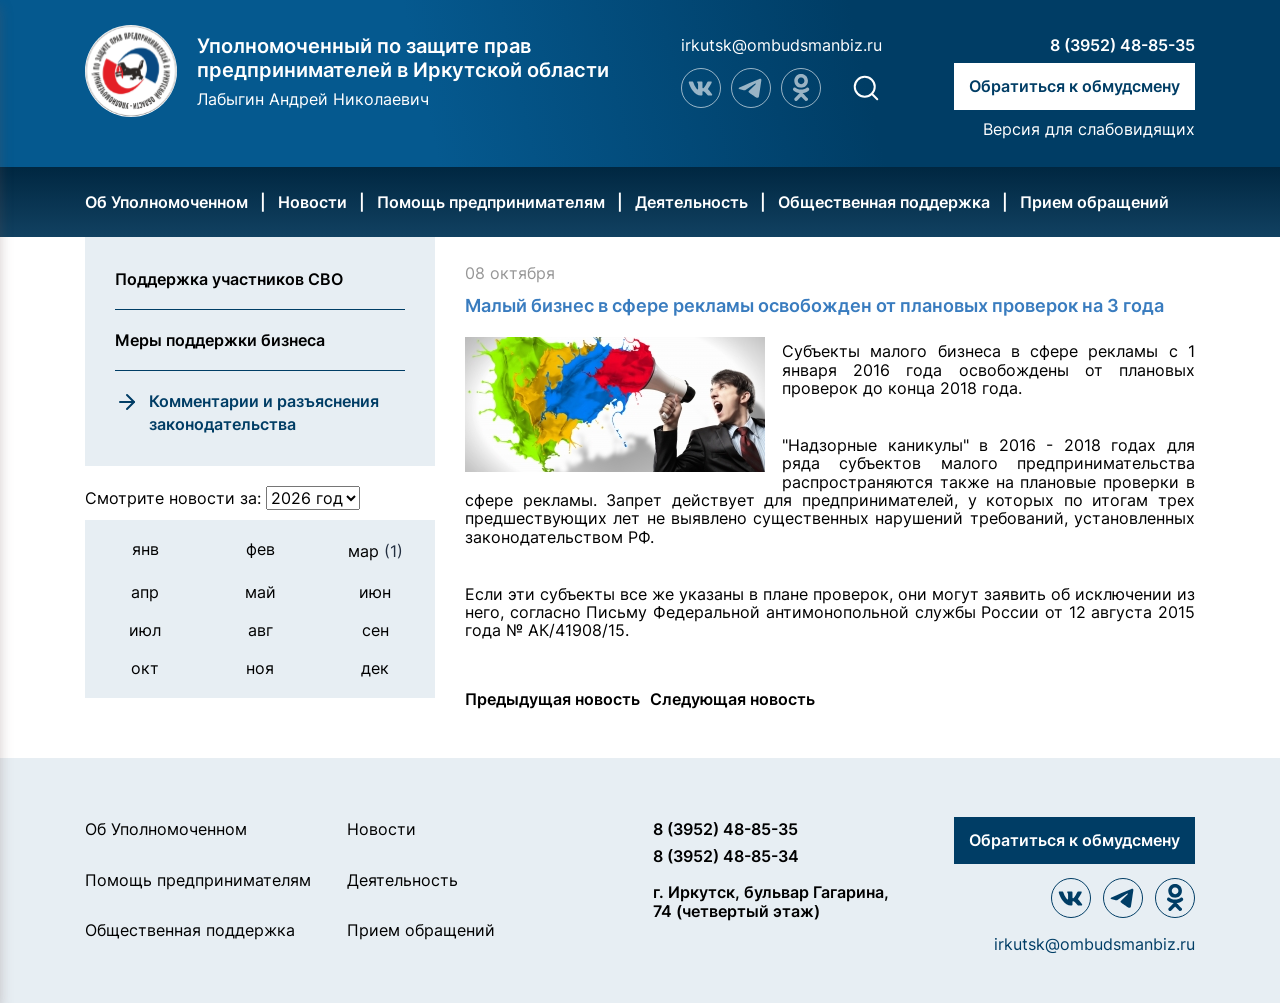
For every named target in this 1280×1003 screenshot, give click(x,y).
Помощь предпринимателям (491, 202)
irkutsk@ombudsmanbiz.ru (781, 45)
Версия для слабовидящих (1089, 129)
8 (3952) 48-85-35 (1122, 45)
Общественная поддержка (884, 202)
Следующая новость (732, 699)
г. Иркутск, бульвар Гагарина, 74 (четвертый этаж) (771, 901)
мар (375, 551)
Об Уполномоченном (166, 202)
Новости (312, 202)
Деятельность (691, 202)
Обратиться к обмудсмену (1074, 86)
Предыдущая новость (552, 699)
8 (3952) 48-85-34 (726, 856)
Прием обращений (1094, 202)
